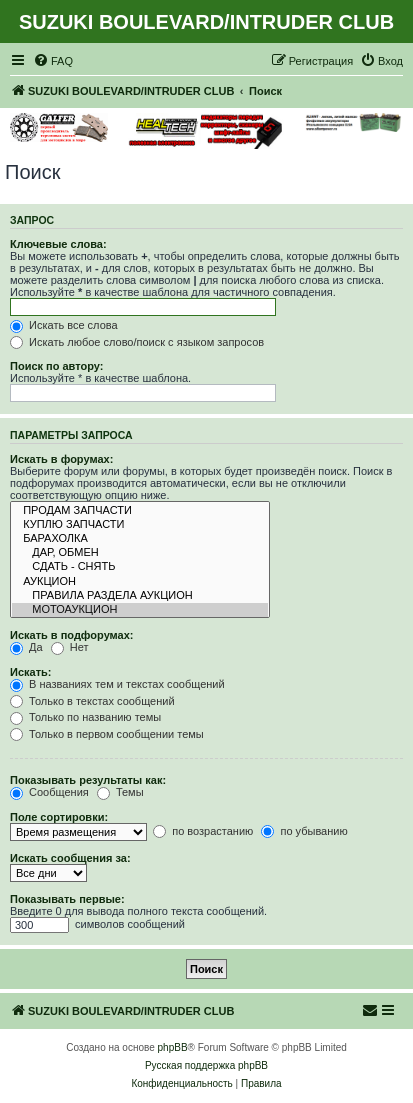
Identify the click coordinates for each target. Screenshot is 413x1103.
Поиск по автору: (56, 366)
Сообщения (49, 792)
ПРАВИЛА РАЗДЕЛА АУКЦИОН (140, 596)
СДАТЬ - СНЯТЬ (140, 567)
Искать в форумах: (61, 459)
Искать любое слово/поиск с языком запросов (137, 342)
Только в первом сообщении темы (107, 734)
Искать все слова (64, 325)
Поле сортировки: (59, 817)
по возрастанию (203, 831)
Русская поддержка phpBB (206, 1065)
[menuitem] (53, 61)
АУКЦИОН (140, 582)
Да (26, 647)
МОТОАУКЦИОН (140, 610)
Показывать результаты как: (88, 780)
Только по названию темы (85, 717)
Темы (120, 792)
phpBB (173, 1047)
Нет (70, 647)
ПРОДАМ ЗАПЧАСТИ (140, 511)
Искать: (30, 672)
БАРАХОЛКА (140, 539)
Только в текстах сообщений (92, 701)
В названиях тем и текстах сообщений (117, 684)
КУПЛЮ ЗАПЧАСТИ (140, 525)
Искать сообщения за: (70, 858)
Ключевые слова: (58, 244)
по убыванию (304, 831)
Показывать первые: (67, 899)
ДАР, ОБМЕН (140, 553)
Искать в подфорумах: (72, 635)
